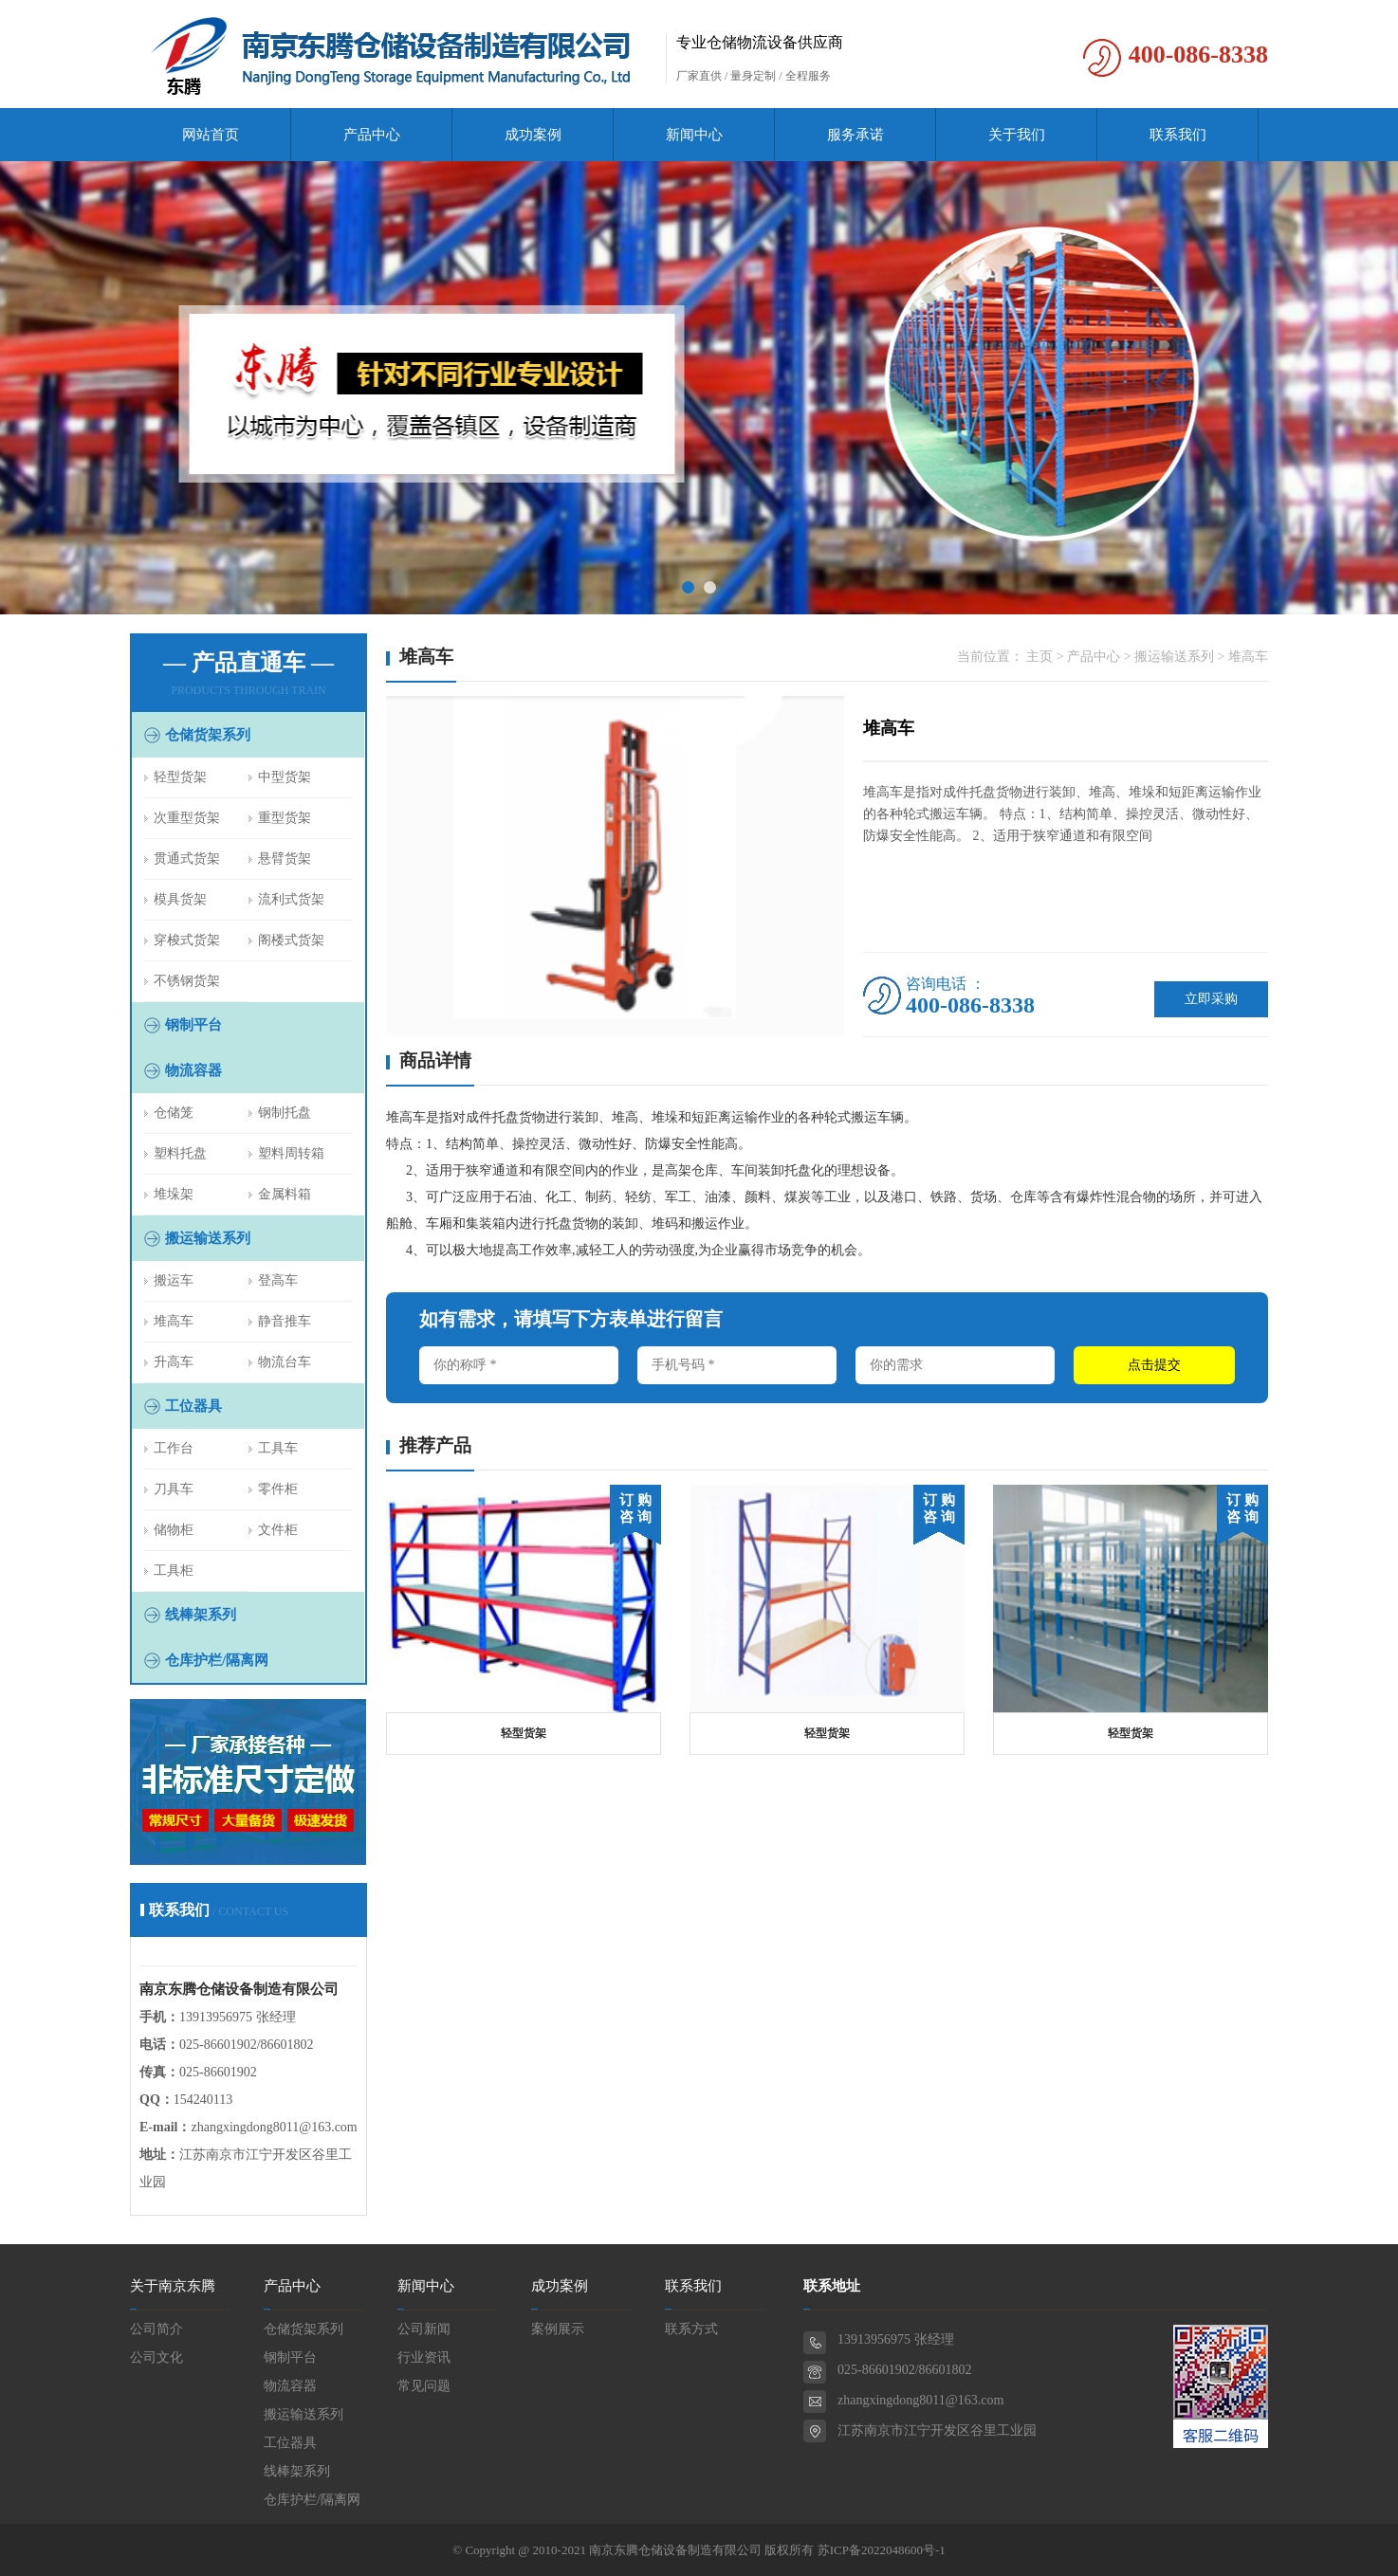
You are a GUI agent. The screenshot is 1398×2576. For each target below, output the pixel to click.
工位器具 (193, 1406)
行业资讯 (424, 2357)
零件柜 (278, 1489)
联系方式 (691, 2329)
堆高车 (173, 1321)
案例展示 (557, 2329)
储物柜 (173, 1530)
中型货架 (284, 777)
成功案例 (533, 134)
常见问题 (424, 2386)
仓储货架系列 (207, 734)
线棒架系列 (200, 1614)
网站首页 (210, 134)
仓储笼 (173, 1112)
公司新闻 (424, 2329)
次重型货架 (187, 818)
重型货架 (284, 818)
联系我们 (1178, 134)
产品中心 (371, 134)
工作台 (173, 1448)
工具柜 (173, 1570)
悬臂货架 (284, 858)
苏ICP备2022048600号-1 (882, 2550)
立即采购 (1211, 999)
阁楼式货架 (291, 940)
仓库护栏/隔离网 (216, 1660)
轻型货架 (180, 777)
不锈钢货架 (187, 981)
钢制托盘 (284, 1112)
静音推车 (284, 1321)
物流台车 (284, 1362)
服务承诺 (855, 134)
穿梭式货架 (187, 940)
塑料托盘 (180, 1153)
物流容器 (193, 1070)
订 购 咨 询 (635, 1508)
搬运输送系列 (207, 1238)
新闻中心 (694, 134)
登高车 (278, 1280)
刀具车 (173, 1489)
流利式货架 (291, 899)
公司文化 (156, 2357)
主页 (1039, 656)
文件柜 (278, 1530)
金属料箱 (284, 1194)
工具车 (278, 1448)
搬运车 (173, 1280)
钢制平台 (193, 1024)
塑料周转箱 (291, 1153)
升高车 (173, 1362)
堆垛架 (173, 1194)
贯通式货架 (187, 858)
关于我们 (1016, 134)
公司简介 (156, 2329)
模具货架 (180, 899)
